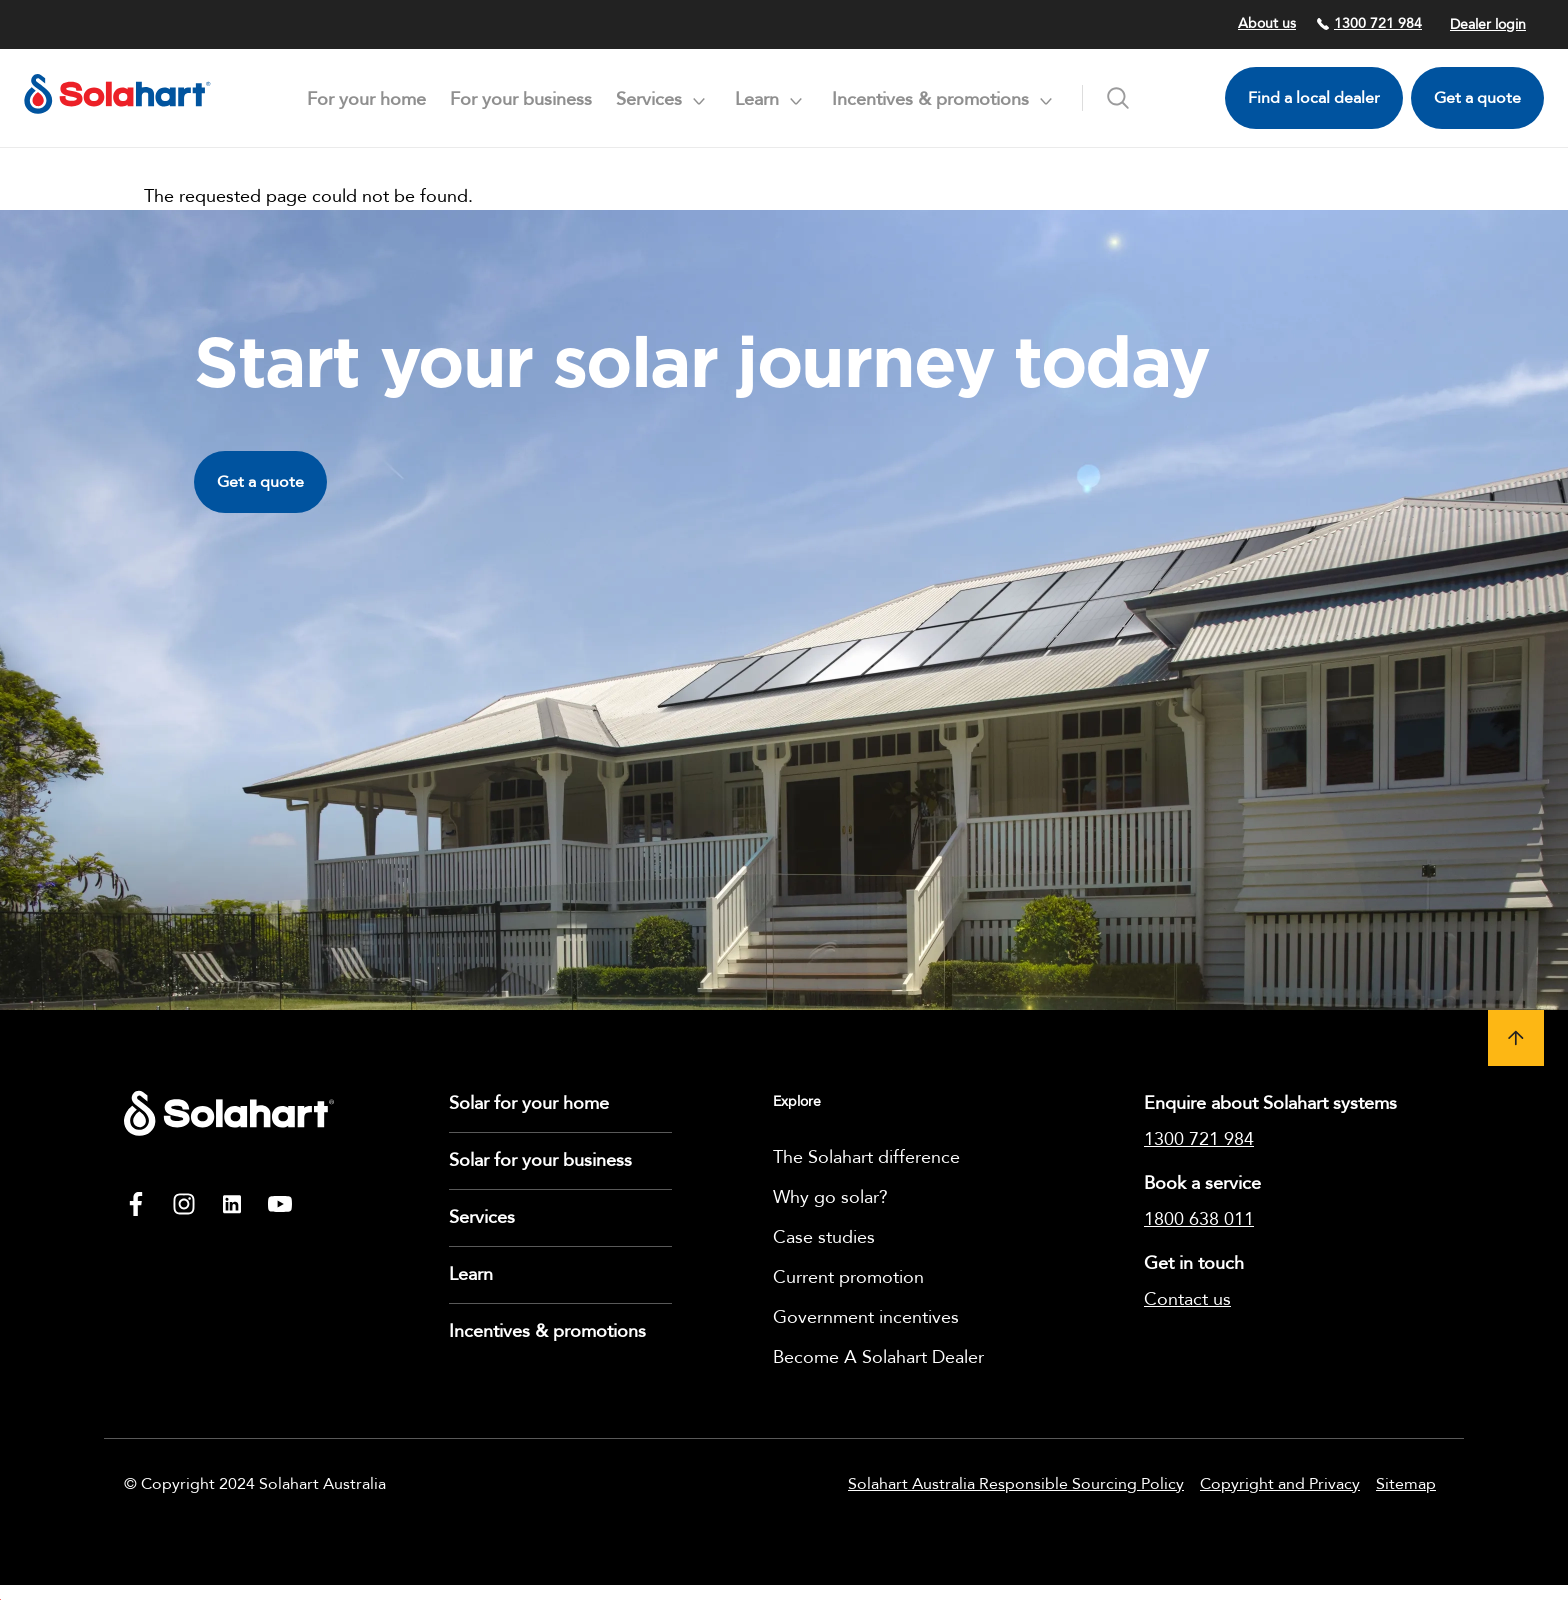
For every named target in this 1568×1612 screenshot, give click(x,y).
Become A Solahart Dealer (878, 1357)
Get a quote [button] (260, 482)
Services (482, 1217)
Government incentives (866, 1317)
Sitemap (1406, 1484)
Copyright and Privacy (1280, 1484)
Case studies (824, 1237)
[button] (1516, 1038)
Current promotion (848, 1277)
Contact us (1187, 1299)
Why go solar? (830, 1197)
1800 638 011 (1199, 1219)
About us (1267, 23)
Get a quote (1477, 98)
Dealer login (1488, 24)
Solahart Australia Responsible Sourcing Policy (1016, 1484)
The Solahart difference (866, 1157)
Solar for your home (529, 1103)
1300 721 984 (1369, 23)
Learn (471, 1274)
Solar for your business (540, 1160)
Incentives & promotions (547, 1331)
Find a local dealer (1314, 98)
